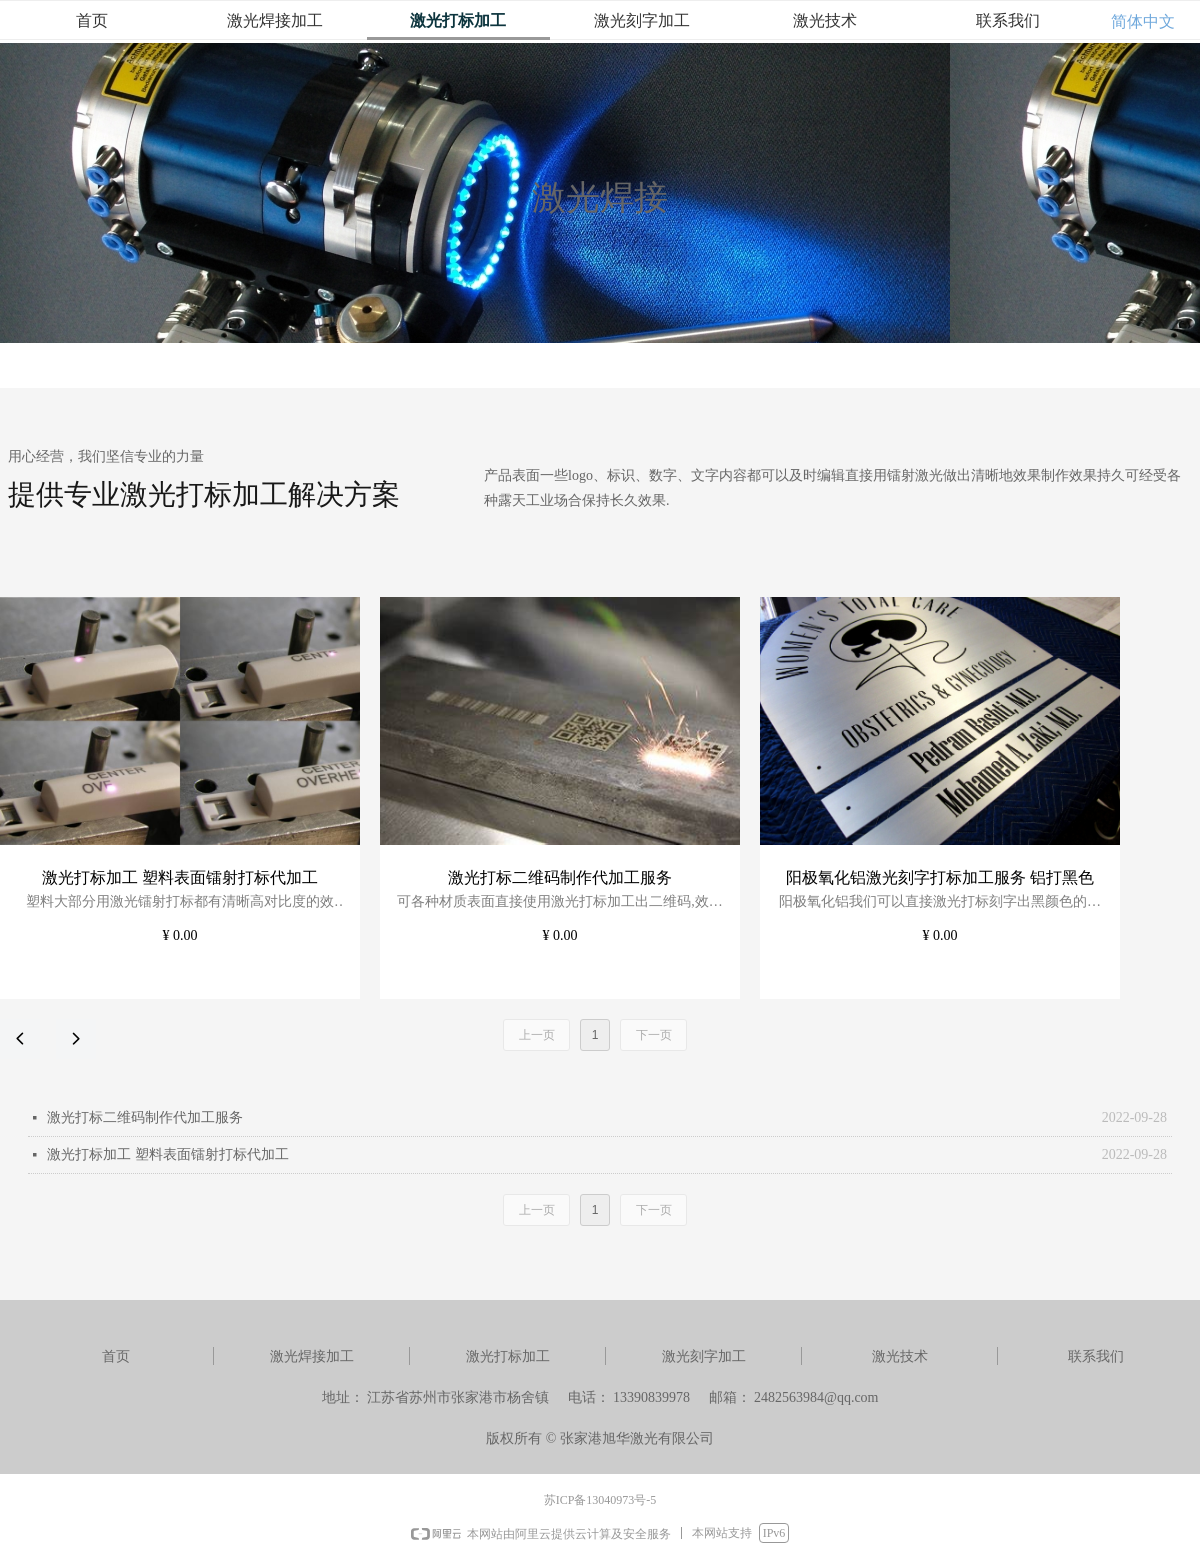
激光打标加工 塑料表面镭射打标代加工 (168, 1154)
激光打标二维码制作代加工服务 (145, 1117)
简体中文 (1143, 21)
